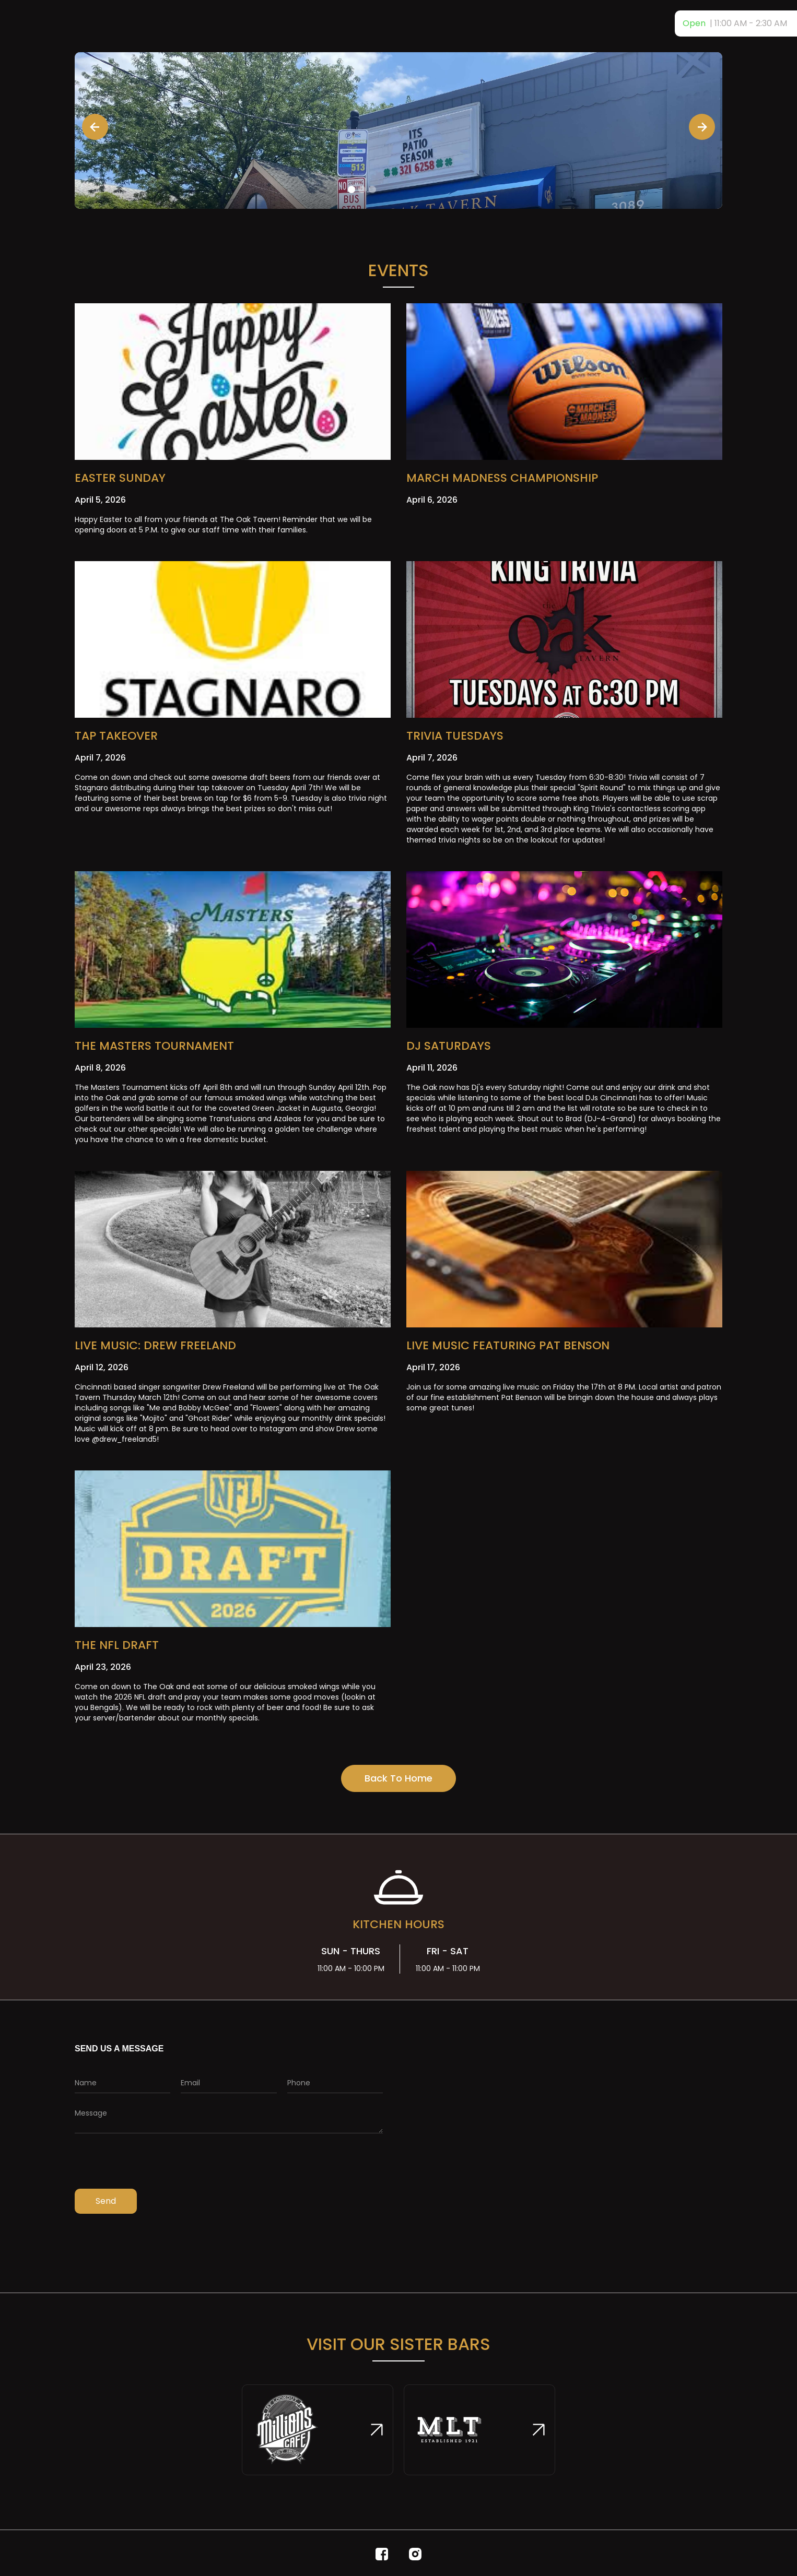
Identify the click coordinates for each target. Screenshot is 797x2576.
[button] (95, 127)
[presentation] (154, 2164)
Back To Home (398, 1778)
